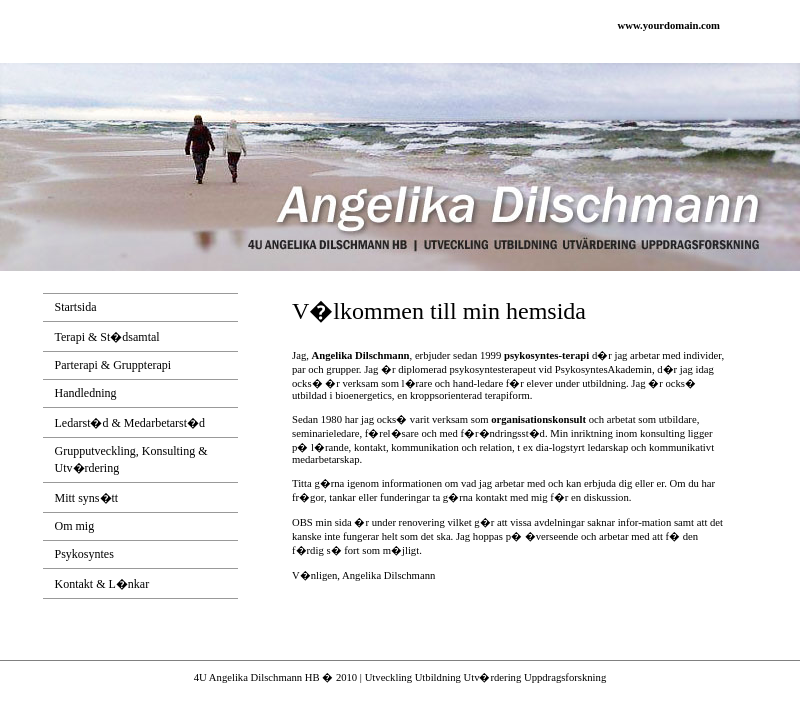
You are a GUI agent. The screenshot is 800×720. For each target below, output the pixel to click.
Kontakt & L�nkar (102, 584)
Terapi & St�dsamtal (107, 337)
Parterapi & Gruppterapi (113, 365)
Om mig (75, 526)
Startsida (76, 307)
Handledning (86, 393)
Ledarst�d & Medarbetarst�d (130, 423)
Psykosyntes (84, 554)
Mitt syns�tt (87, 498)
